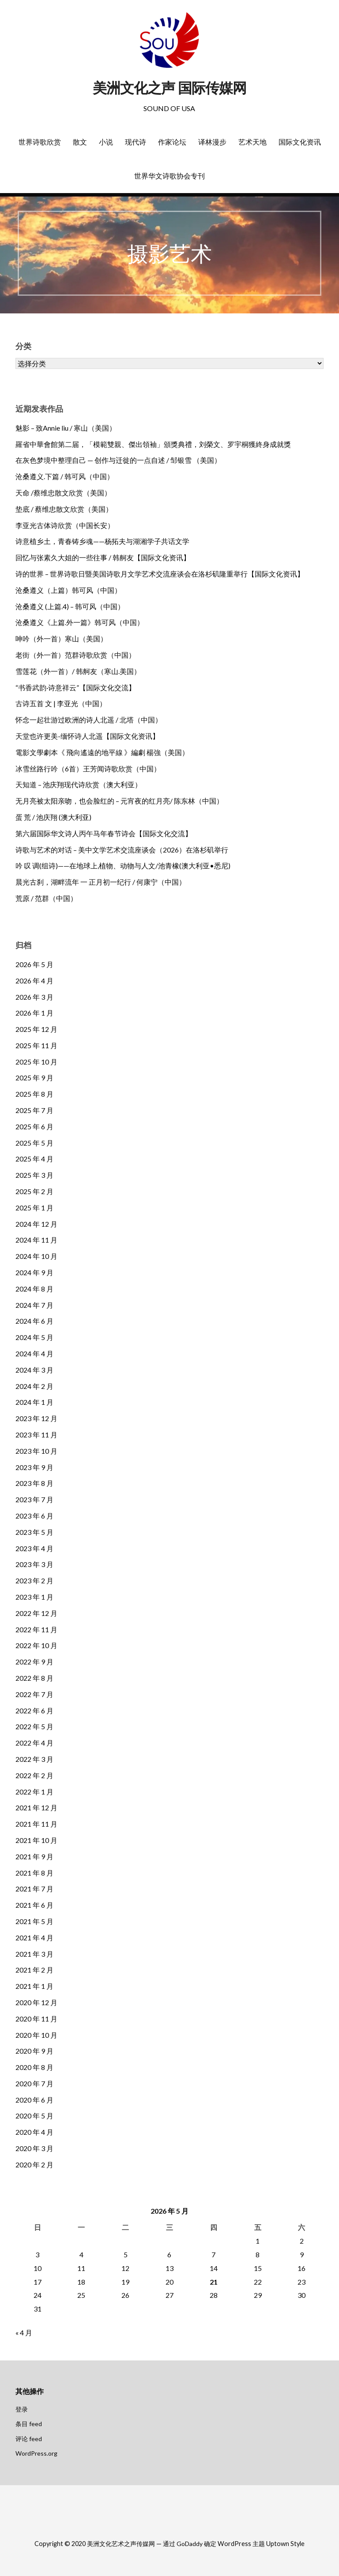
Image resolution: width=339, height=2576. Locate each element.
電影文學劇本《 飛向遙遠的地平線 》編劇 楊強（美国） (102, 752)
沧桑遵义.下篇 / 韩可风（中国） (64, 476)
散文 (80, 142)
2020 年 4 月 (34, 2132)
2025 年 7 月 (34, 1110)
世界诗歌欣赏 (40, 142)
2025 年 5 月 (34, 1143)
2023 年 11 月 (36, 1434)
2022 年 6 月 (34, 1710)
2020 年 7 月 (34, 2083)
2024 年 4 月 (34, 1353)
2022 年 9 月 (34, 1661)
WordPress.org (36, 2453)
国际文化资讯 (300, 142)
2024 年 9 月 (34, 1272)
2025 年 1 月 (34, 1207)
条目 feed (28, 2423)
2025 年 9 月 (34, 1077)
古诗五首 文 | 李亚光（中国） (60, 703)
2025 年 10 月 (36, 1061)
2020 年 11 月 (36, 2018)
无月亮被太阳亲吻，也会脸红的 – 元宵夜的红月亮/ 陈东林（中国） (119, 801)
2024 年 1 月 (34, 1402)
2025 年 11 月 (36, 1045)
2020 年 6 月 (34, 2100)
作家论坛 (172, 142)
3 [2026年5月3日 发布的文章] (37, 2254)
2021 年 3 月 (34, 1954)
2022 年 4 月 (34, 1742)
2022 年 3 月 (34, 1759)
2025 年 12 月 (36, 1029)
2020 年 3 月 (34, 2148)
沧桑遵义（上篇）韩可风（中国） (68, 590)
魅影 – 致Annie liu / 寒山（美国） (65, 428)
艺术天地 (252, 142)
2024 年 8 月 (34, 1288)
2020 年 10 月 (36, 2035)
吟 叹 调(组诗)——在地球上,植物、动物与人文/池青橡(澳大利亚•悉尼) (122, 865)
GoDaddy (190, 2543)
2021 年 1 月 (34, 1986)
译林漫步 (212, 142)
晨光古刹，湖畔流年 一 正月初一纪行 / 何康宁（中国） (100, 882)
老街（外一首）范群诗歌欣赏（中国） (75, 655)
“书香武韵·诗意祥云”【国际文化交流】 (75, 687)
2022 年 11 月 (36, 1629)
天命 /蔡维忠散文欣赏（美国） (63, 492)
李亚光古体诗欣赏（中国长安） (64, 525)
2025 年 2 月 (34, 1191)
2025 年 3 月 (34, 1175)
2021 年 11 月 (36, 1824)
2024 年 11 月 (36, 1240)
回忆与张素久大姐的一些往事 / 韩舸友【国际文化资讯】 (102, 557)
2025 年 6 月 (34, 1126)
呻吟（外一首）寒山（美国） (61, 638)
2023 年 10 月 (36, 1451)
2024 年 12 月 (36, 1224)
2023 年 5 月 (34, 1532)
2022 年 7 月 (34, 1694)
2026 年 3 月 (34, 997)
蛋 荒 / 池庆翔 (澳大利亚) (53, 817)
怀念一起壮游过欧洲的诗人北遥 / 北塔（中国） (88, 719)
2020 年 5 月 (34, 2115)
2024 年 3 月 (34, 1370)
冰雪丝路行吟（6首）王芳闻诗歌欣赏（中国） (88, 768)
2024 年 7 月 (34, 1305)
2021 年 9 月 (34, 1856)
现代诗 (135, 142)
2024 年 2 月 (34, 1386)
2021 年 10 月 (36, 1840)
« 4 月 (23, 2332)
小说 (106, 142)
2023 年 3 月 (34, 1564)
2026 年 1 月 (34, 1013)
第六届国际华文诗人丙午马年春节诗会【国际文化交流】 (103, 833)
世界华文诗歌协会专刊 (169, 176)
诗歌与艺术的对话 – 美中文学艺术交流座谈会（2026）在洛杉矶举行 (121, 849)
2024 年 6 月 (34, 1321)
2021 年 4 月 (34, 1937)
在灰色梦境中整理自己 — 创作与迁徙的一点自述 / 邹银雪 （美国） (118, 460)
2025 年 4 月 (34, 1158)
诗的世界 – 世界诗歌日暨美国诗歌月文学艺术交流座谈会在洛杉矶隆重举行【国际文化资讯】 (159, 574)
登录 (21, 2409)
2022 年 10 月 (36, 1645)
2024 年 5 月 (34, 1337)
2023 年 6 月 (34, 1515)
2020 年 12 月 (36, 2002)
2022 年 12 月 (36, 1613)
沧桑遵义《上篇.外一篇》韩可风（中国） (79, 622)
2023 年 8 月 (34, 1483)
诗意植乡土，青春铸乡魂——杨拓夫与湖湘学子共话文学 (102, 541)
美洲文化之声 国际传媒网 (169, 88)
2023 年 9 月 (34, 1467)
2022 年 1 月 (34, 1791)
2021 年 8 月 (34, 1873)
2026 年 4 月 (34, 980)
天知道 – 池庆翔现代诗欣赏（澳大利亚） (78, 784)
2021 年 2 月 (34, 1970)
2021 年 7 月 (34, 1888)
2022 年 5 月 (34, 1726)
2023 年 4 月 (34, 1548)
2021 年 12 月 (36, 1807)
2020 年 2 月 (34, 2164)
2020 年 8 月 (34, 2067)
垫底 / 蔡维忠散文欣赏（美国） (64, 509)
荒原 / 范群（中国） (46, 898)
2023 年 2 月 (34, 1580)
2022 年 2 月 (34, 1775)
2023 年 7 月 (34, 1499)
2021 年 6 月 (34, 1905)
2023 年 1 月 (34, 1597)
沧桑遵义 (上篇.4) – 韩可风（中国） (69, 606)
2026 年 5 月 (34, 964)
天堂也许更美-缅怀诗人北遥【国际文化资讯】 (87, 736)
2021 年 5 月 (34, 1921)
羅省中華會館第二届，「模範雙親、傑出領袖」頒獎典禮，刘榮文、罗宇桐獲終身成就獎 (153, 444)
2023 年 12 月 (36, 1418)
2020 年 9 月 (34, 2051)
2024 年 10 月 (36, 1256)
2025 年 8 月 (34, 1094)
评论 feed (28, 2438)
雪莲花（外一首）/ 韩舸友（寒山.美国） (78, 671)
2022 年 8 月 (34, 1678)
